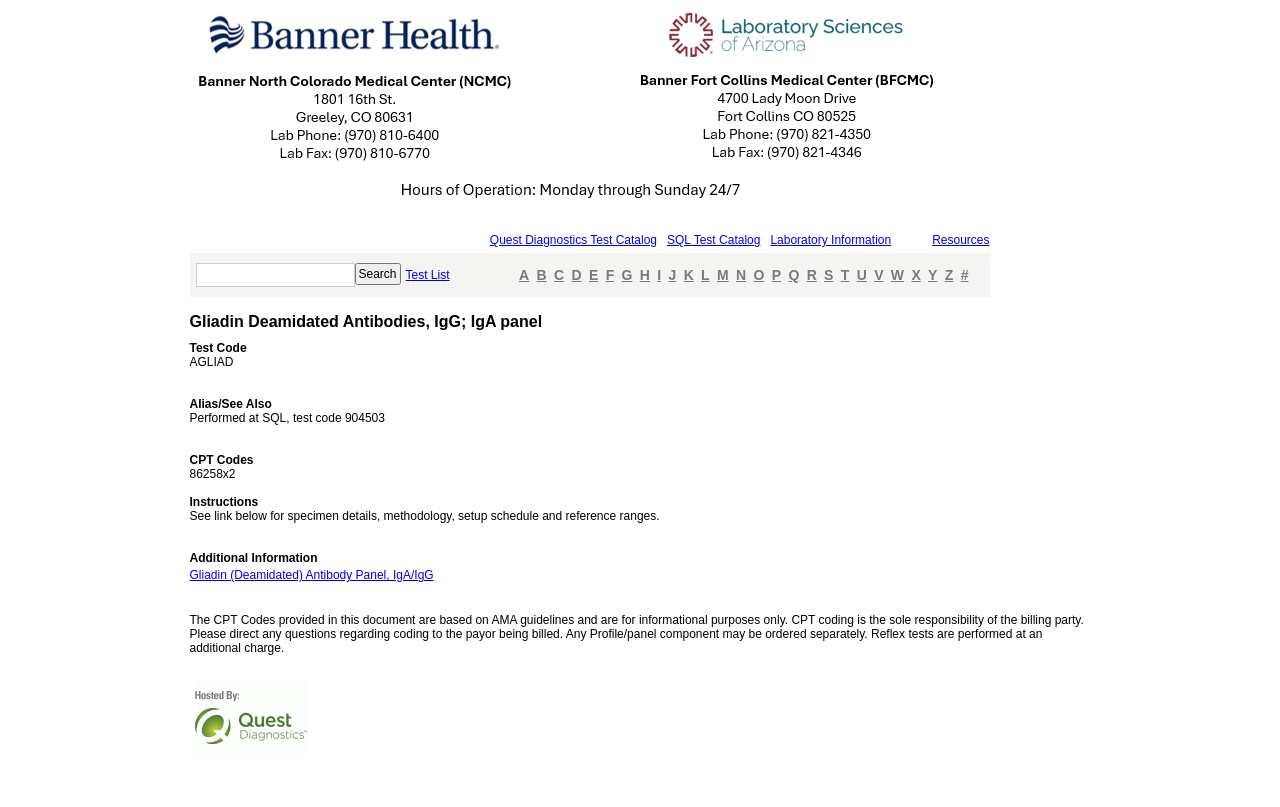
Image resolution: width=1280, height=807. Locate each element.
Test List (428, 275)
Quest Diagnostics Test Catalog (573, 240)
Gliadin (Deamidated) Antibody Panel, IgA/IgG (312, 575)
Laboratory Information (830, 240)
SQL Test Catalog (713, 240)
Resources (960, 240)
